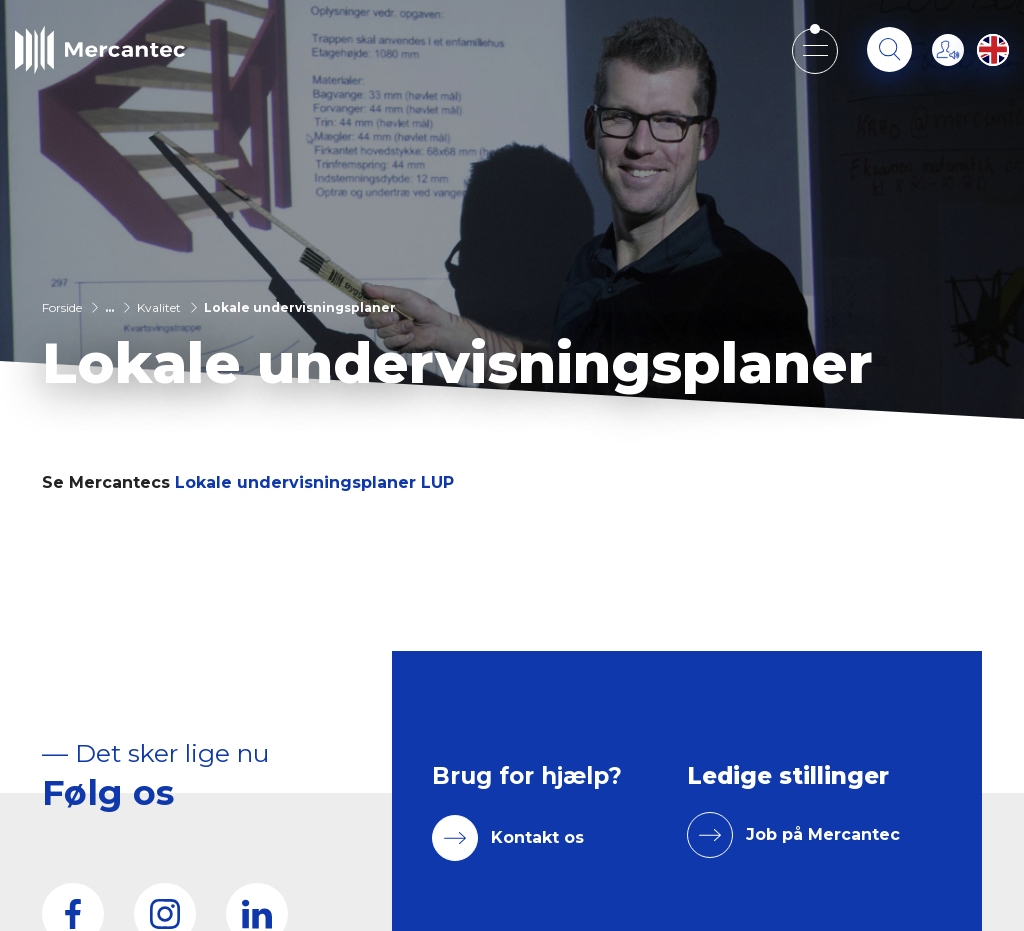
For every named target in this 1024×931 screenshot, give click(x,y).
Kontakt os (537, 837)
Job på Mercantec (823, 834)
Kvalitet (159, 307)
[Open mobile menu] (814, 50)
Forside (62, 307)
